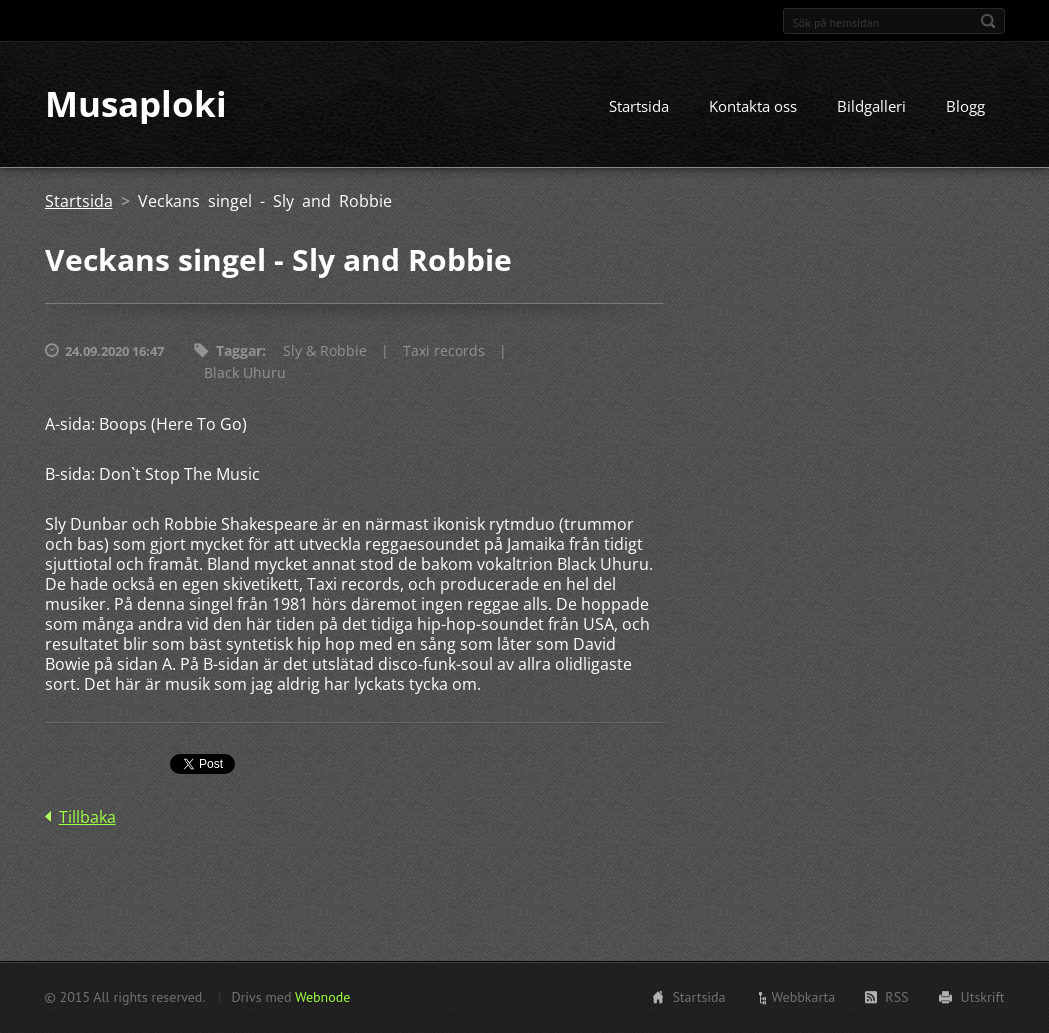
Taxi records (444, 351)
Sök (988, 21)
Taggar (239, 351)
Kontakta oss (753, 107)
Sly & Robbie (325, 351)
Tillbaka (87, 818)
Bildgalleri (871, 107)
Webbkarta (804, 997)
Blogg (965, 107)
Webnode (322, 997)
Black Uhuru (245, 373)
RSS (896, 997)
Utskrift (983, 997)
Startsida (639, 107)
